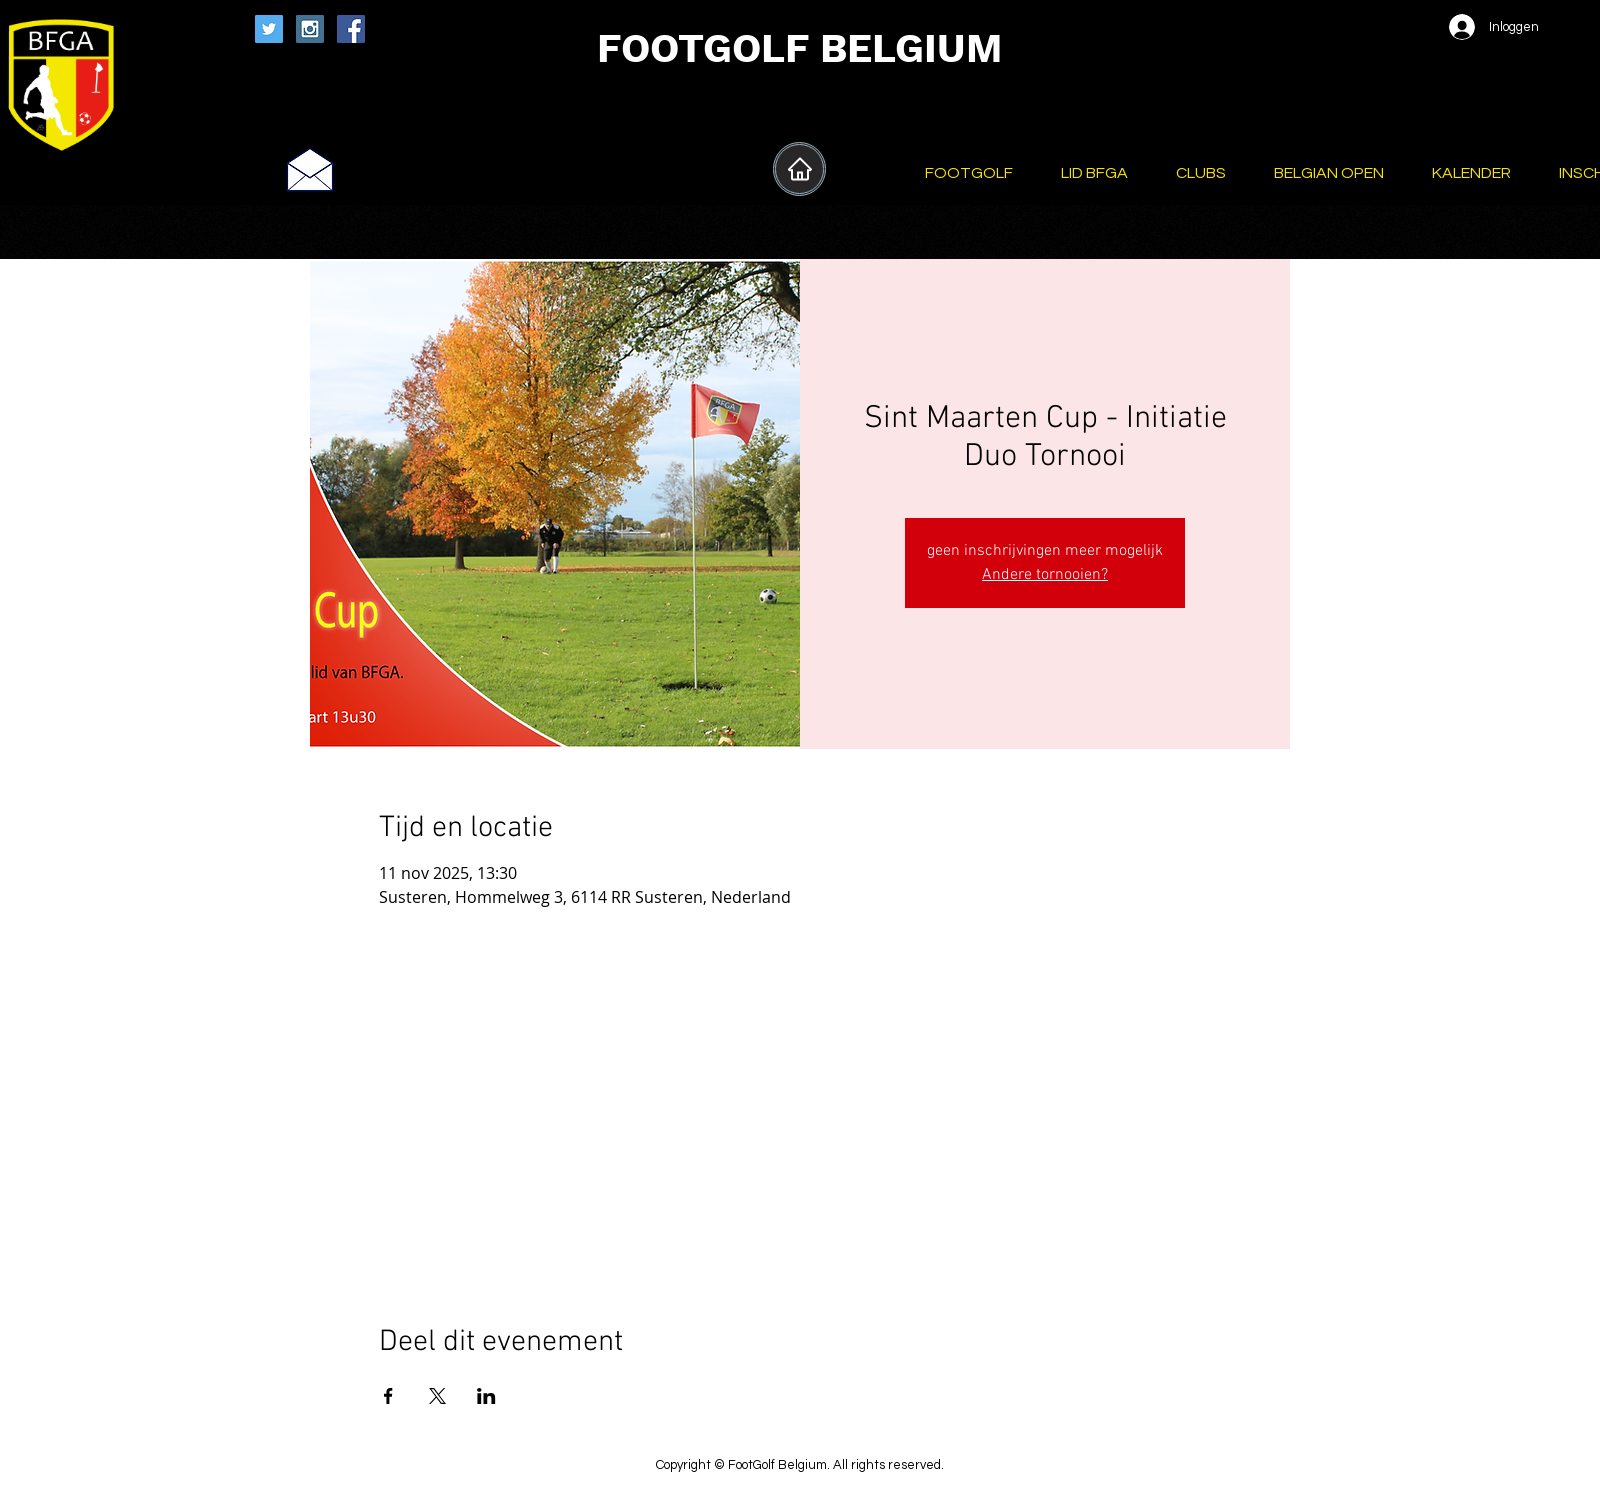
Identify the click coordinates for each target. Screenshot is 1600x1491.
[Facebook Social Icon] (351, 29)
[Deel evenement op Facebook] (388, 1396)
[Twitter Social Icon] (269, 29)
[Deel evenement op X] (437, 1396)
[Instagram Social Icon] (310, 29)
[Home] (799, 169)
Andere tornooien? (1045, 575)
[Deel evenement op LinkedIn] (486, 1396)
